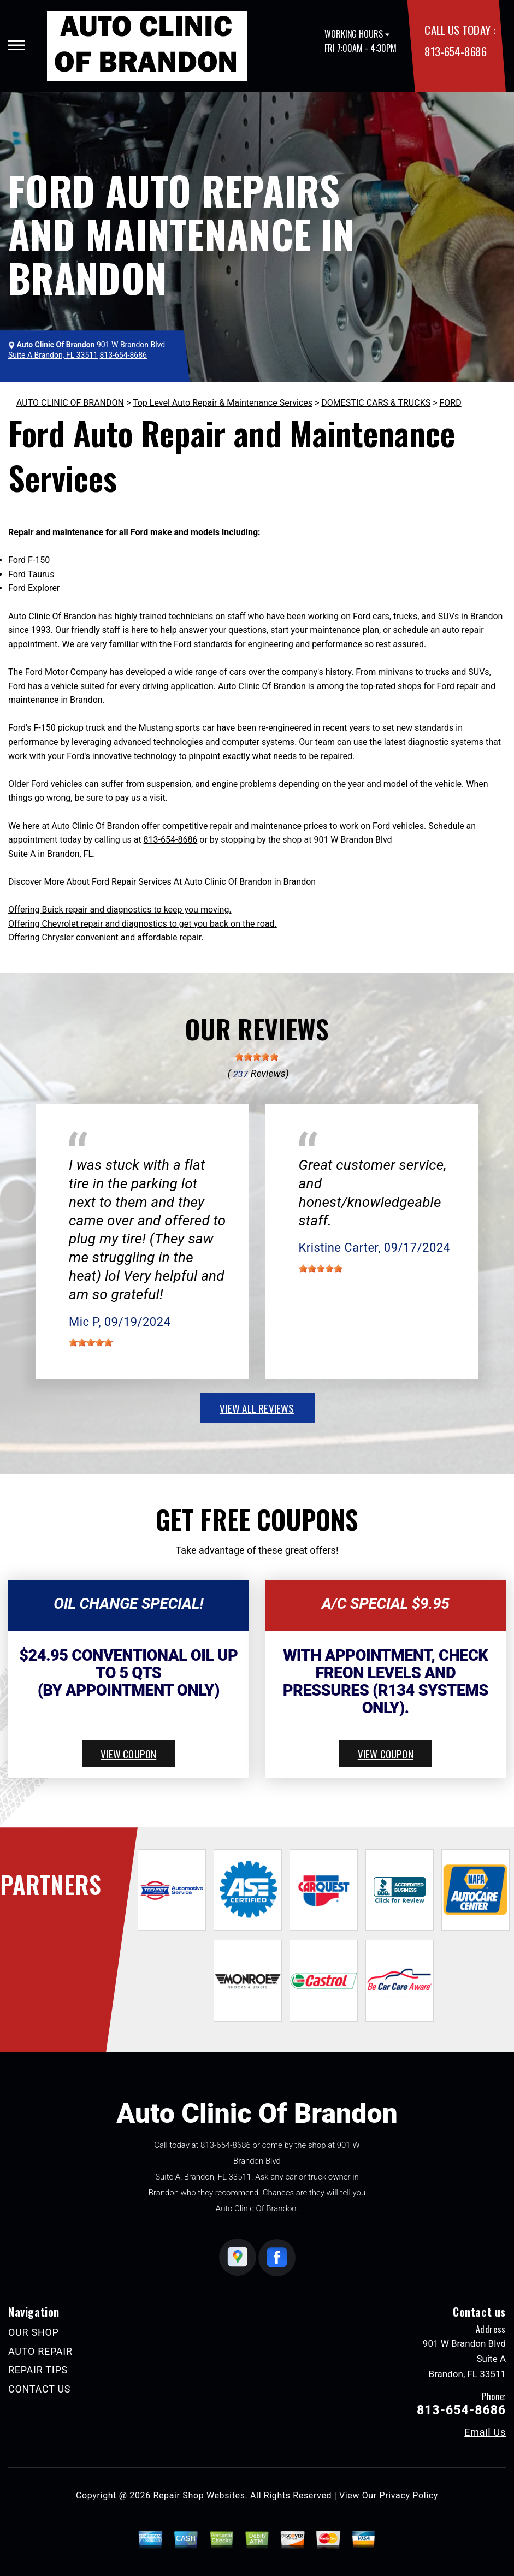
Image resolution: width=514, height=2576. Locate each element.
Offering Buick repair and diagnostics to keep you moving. (120, 909)
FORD (450, 403)
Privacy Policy (409, 2495)
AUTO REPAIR (40, 2351)
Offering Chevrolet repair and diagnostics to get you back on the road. (142, 924)
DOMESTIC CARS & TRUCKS (375, 403)
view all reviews (257, 1408)
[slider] (257, 1056)
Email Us (485, 2432)
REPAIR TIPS (38, 2370)
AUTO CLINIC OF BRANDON (70, 403)
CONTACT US (39, 2389)
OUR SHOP (33, 2332)
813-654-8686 (455, 51)
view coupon (128, 1753)
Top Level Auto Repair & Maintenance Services (222, 403)
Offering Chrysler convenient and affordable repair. (105, 937)
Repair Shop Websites (199, 2495)
